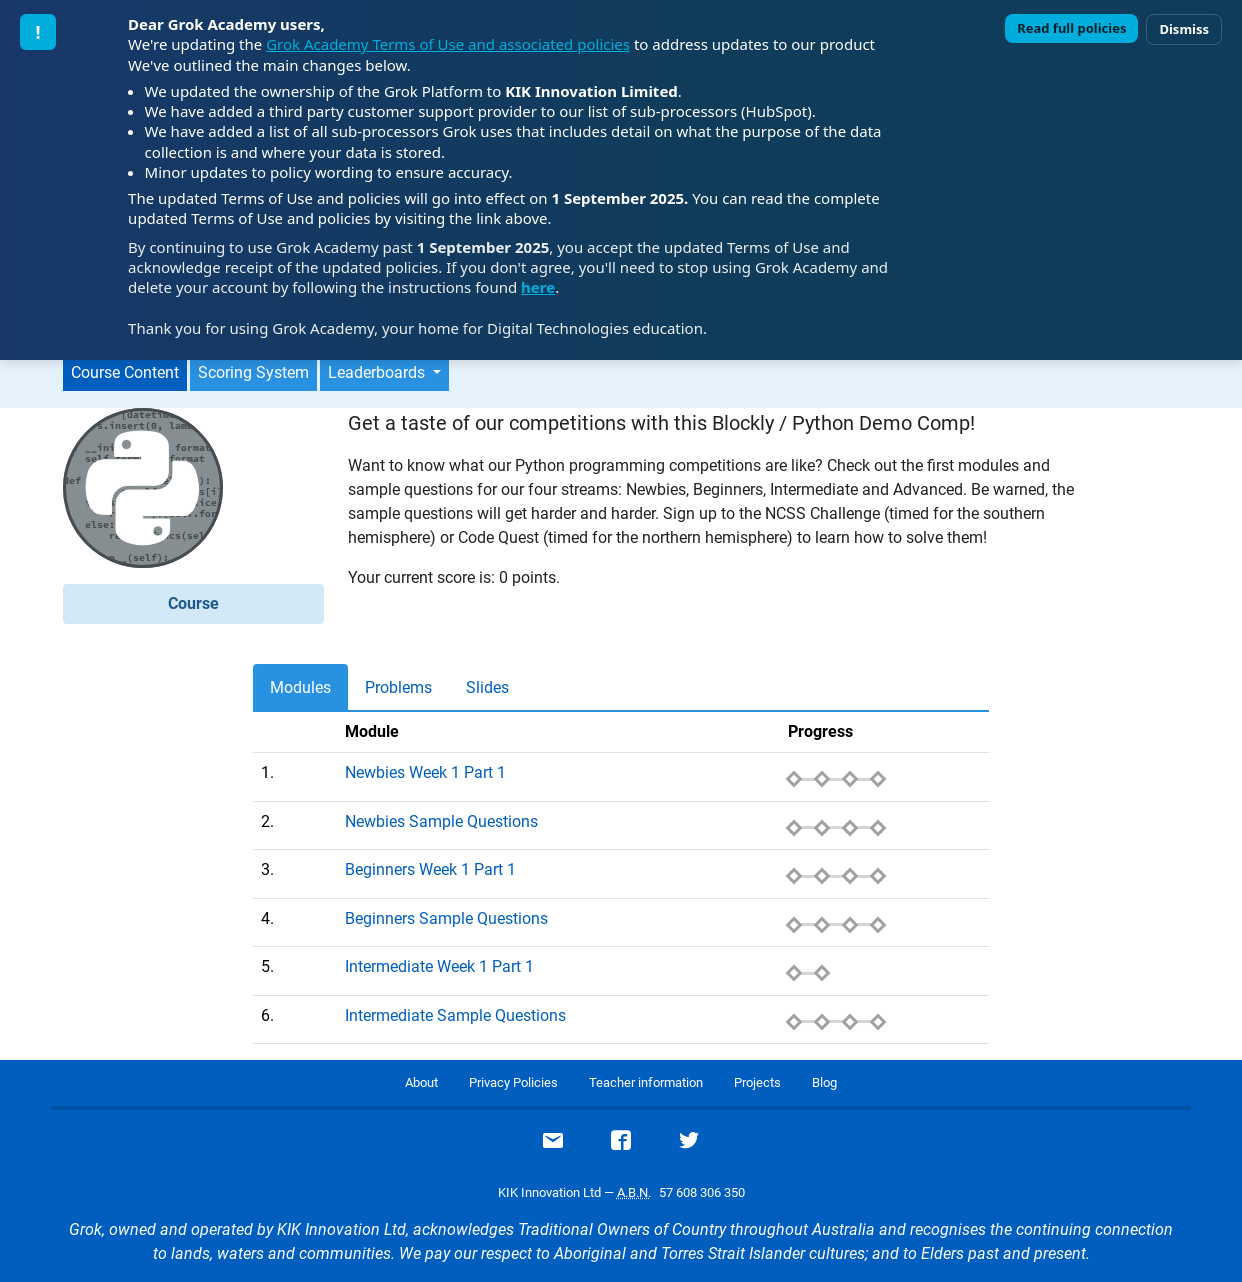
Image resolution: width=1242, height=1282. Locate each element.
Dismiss (1184, 29)
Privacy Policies (513, 1082)
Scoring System (253, 372)
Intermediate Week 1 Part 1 (439, 966)
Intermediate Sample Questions (455, 1015)
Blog (824, 1082)
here (538, 287)
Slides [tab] (487, 687)
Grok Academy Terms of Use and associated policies (448, 44)
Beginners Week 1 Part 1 (430, 869)
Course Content (125, 372)
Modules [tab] (300, 687)
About (421, 1082)
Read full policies (1071, 28)
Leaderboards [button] (378, 372)
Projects (757, 1082)
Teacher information (646, 1082)
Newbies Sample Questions (441, 821)
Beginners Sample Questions (446, 918)
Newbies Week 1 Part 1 (425, 772)
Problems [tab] (398, 687)
